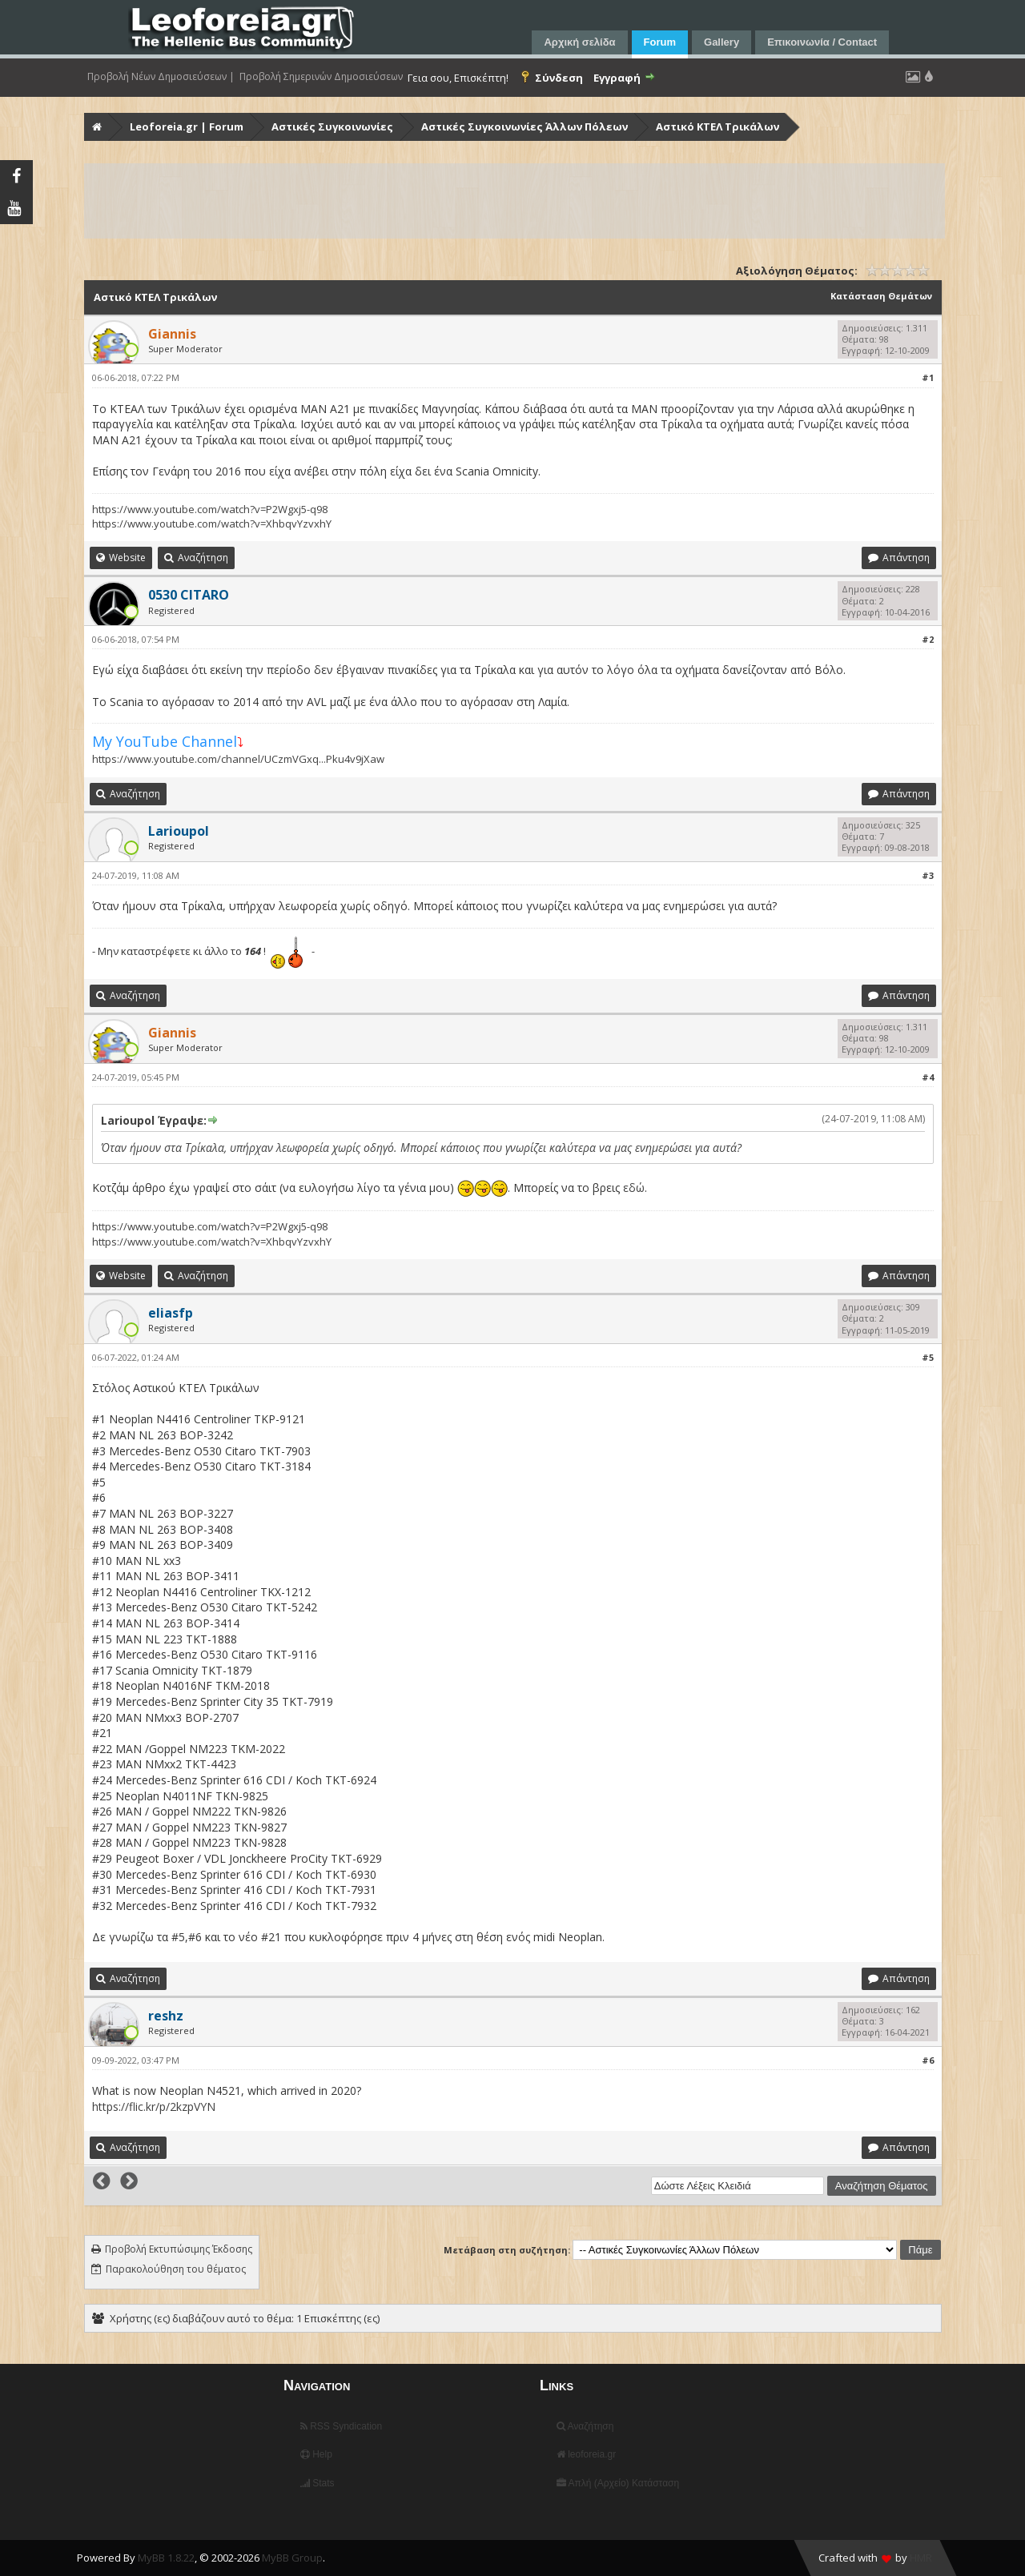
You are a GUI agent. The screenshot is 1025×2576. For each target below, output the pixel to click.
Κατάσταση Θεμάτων (881, 296)
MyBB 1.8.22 (166, 2557)
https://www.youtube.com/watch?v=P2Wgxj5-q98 (210, 509)
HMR (921, 2557)
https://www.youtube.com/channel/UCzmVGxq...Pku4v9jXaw (238, 759)
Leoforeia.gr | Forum (186, 126)
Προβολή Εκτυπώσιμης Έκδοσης (178, 2249)
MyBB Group (292, 2557)
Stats (317, 2483)
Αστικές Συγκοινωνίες (332, 126)
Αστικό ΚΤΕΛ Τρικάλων (717, 126)
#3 (928, 875)
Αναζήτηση (585, 2426)
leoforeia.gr (586, 2454)
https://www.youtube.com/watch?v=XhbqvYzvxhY (212, 523)
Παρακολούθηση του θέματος (176, 2269)
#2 (928, 639)
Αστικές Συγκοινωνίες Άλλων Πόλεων (524, 126)
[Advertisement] (514, 201)
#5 (928, 1357)
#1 (928, 377)
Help (316, 2454)
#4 (928, 1077)
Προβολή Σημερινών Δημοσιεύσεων (321, 76)
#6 (928, 2060)
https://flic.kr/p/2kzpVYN (153, 2106)
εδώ (634, 1187)
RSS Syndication (341, 2426)
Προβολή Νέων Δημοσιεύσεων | (161, 76)
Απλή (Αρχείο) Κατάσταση (618, 2483)
